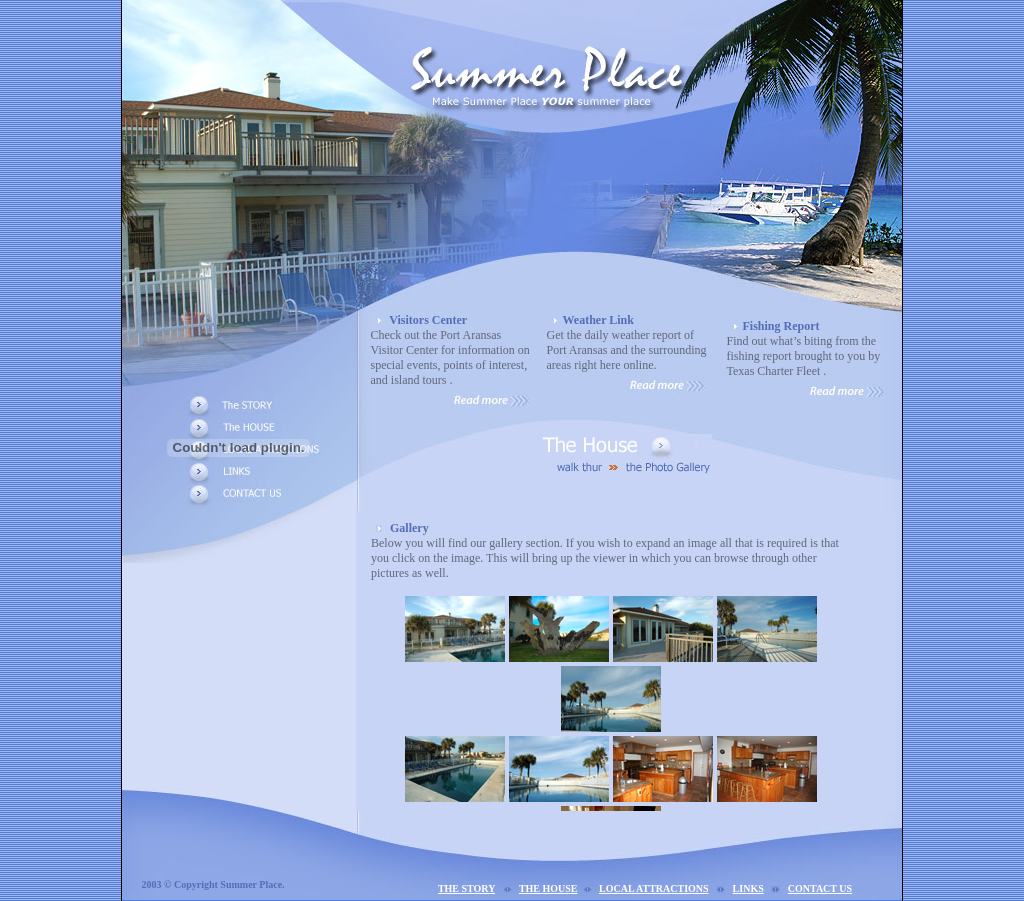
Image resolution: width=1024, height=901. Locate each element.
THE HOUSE (548, 888)
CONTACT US (820, 888)
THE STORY (466, 888)
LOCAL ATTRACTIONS (654, 888)
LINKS (748, 888)
